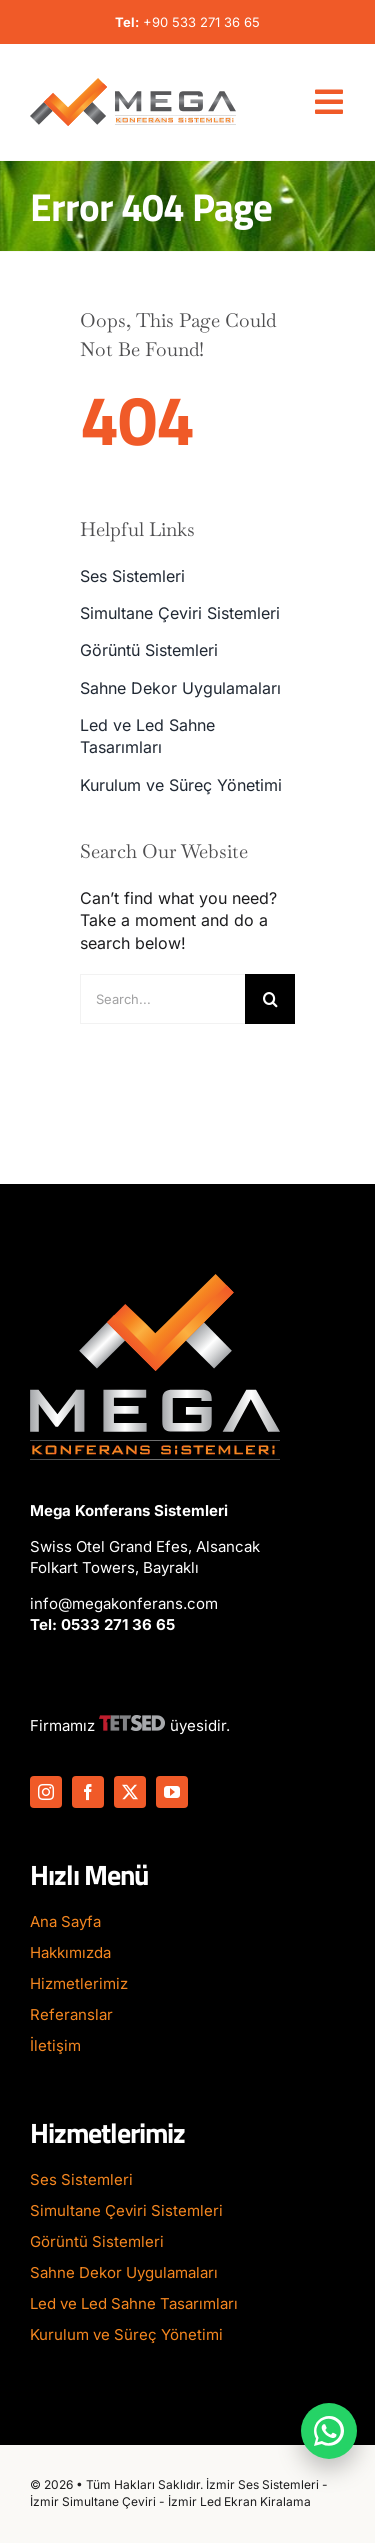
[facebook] (88, 1792)
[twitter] (130, 1792)
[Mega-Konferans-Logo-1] (133, 86)
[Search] (270, 999)
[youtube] (172, 1792)
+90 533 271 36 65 (201, 22)
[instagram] (46, 1792)
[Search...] (162, 999)
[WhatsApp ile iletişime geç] (329, 2431)
